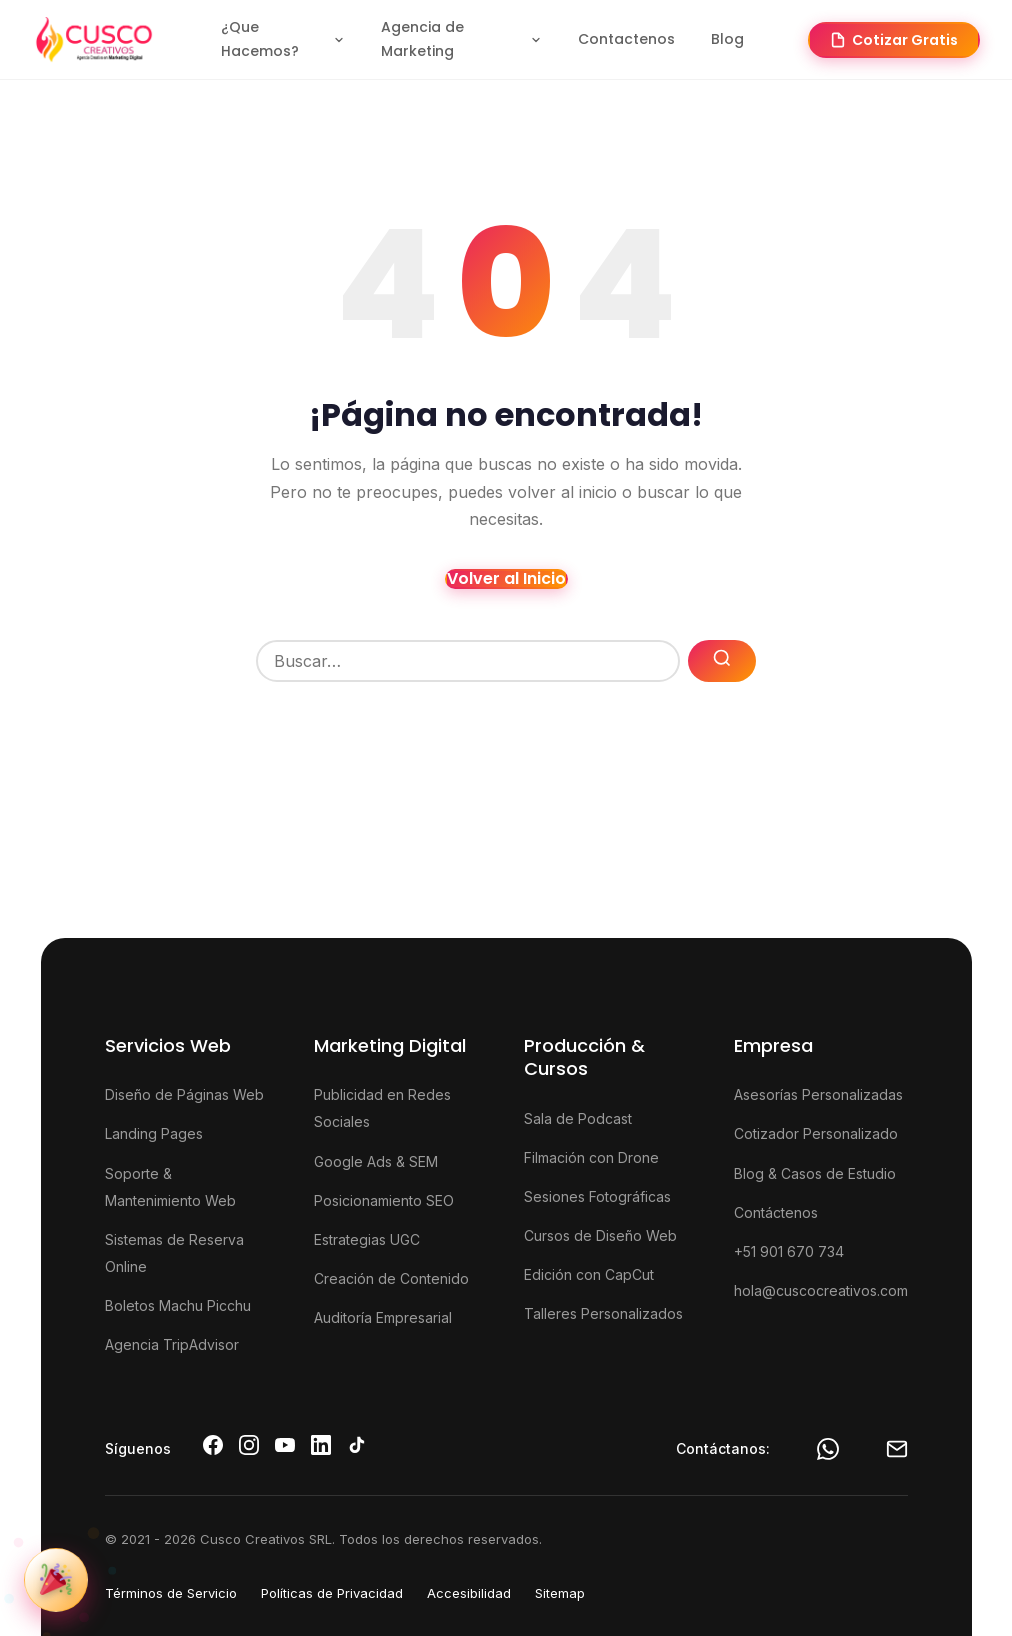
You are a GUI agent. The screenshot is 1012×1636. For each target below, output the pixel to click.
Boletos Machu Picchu (178, 1305)
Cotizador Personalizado (816, 1133)
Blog (727, 39)
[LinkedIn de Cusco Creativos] (321, 1445)
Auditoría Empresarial (383, 1317)
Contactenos (626, 39)
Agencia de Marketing (461, 39)
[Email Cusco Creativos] (897, 1449)
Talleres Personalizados (603, 1313)
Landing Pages (154, 1133)
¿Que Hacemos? (283, 39)
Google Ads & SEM (376, 1161)
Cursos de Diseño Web (600, 1235)
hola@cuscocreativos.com (821, 1290)
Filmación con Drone (591, 1157)
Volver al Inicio (506, 579)
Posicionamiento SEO (384, 1200)
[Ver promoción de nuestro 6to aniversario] (56, 1580)
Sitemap (560, 1593)
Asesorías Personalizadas (818, 1094)
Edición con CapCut (589, 1274)
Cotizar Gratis (894, 40)
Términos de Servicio (171, 1593)
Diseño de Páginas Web (184, 1094)
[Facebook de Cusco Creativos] (213, 1445)
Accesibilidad (469, 1593)
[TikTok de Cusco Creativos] (357, 1445)
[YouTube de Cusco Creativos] (285, 1445)
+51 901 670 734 (789, 1251)
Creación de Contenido (391, 1278)
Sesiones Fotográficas (597, 1196)
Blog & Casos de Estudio (815, 1173)
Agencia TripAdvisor (172, 1344)
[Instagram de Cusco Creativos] (249, 1445)
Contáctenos (776, 1212)
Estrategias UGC (367, 1239)
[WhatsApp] (828, 1449)
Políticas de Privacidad (332, 1593)
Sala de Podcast (578, 1118)
